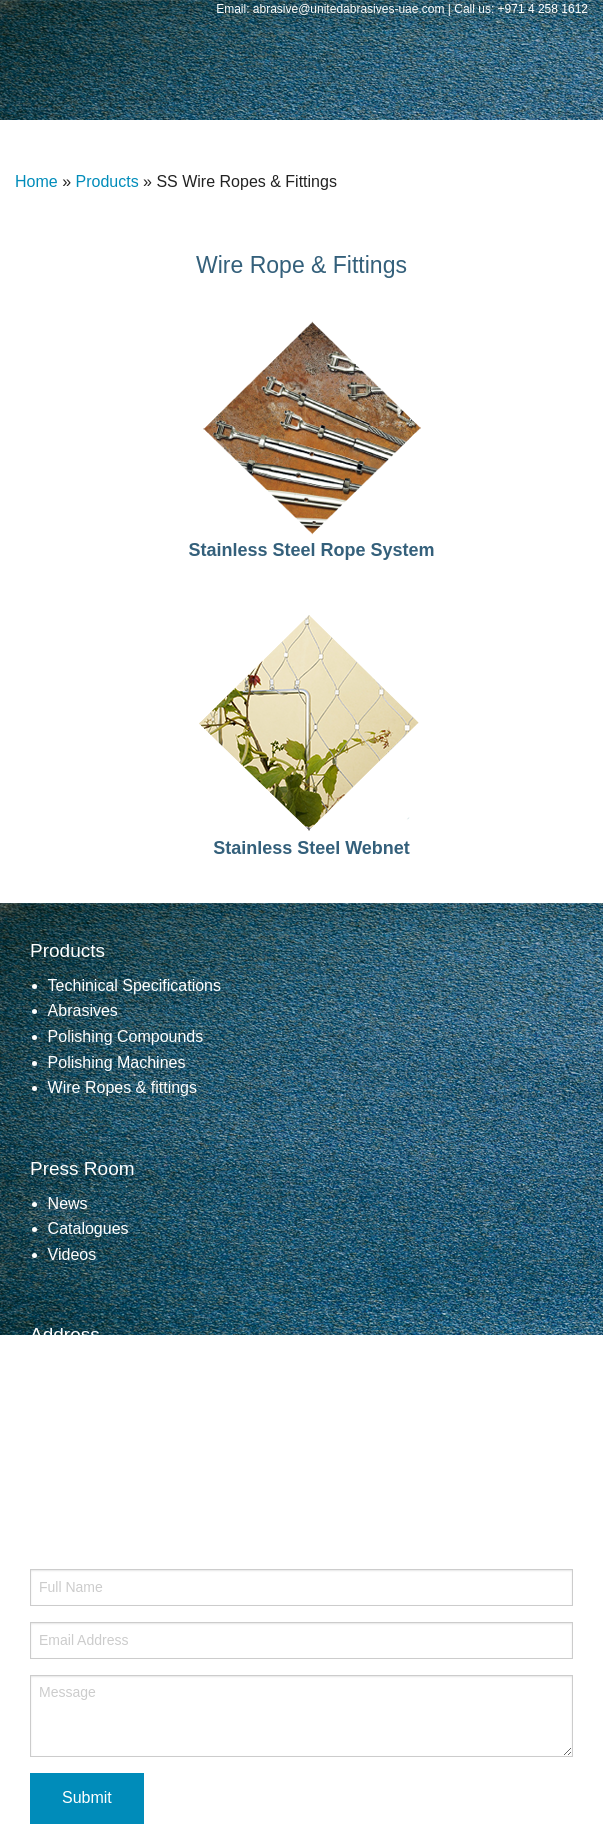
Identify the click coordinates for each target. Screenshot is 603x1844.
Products (106, 181)
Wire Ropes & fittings (122, 1087)
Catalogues (88, 1228)
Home (36, 181)
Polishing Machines (117, 1062)
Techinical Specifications (134, 985)
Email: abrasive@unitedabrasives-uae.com (332, 9)
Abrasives (83, 1010)
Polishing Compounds (126, 1036)
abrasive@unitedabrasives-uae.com (168, 1466)
